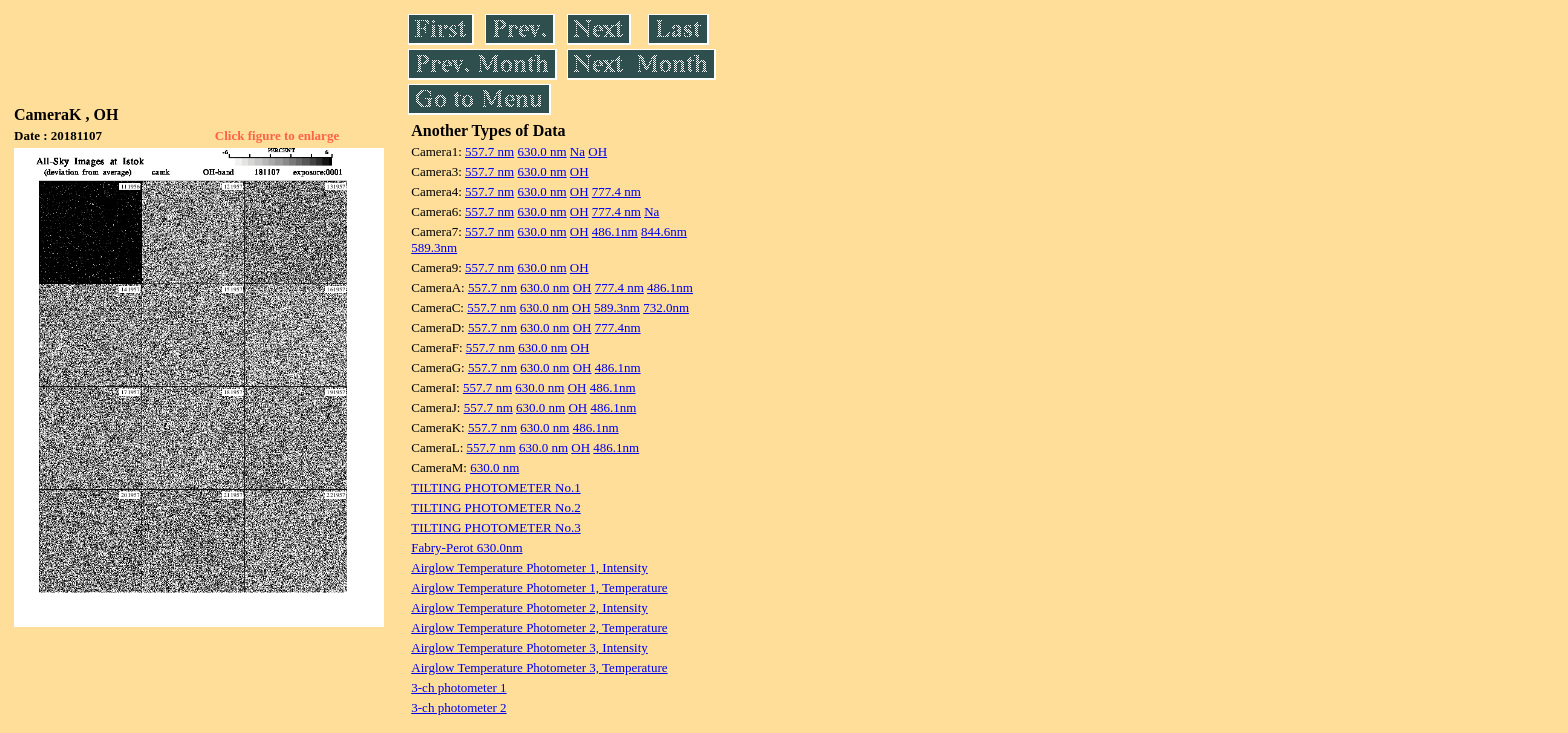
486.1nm (615, 231)
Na (577, 151)
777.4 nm (616, 191)
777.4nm (618, 327)
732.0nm (666, 307)
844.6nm (664, 231)
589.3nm (434, 247)
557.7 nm (489, 151)
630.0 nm (541, 151)
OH (597, 151)
